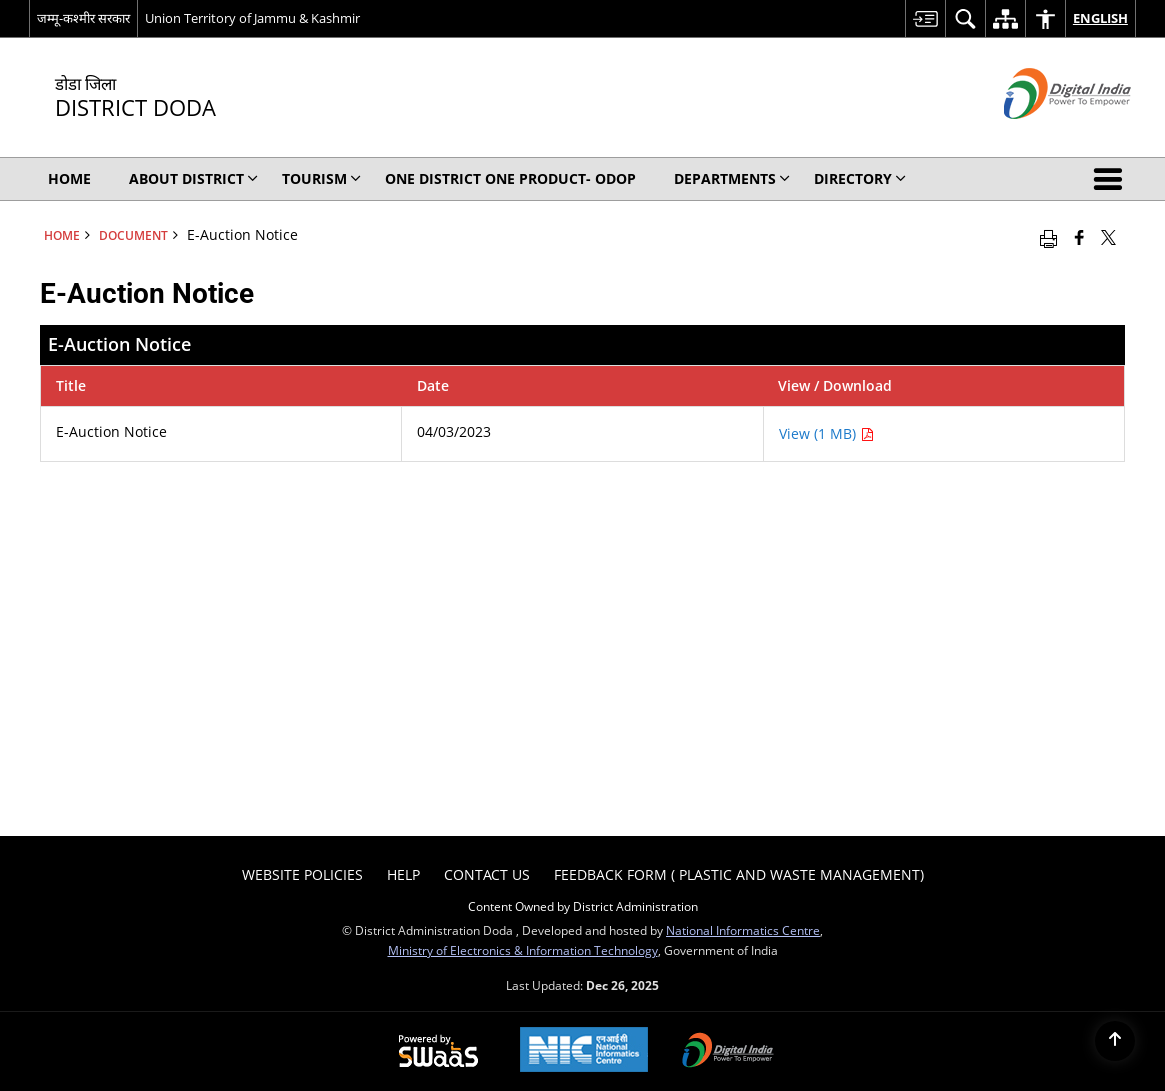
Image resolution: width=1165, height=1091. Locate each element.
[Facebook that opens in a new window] (1079, 237)
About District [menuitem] (193, 178)
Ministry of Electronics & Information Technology (523, 950)
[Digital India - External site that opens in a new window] (1042, 135)
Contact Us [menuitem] (487, 874)
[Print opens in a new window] (1048, 237)
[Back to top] (1115, 1041)
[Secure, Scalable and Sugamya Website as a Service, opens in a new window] (438, 1052)
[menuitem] (925, 18)
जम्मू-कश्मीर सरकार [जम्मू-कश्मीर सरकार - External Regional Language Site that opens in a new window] (83, 18)
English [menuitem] (1100, 18)
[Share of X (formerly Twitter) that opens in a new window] (1108, 237)
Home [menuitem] (69, 178)
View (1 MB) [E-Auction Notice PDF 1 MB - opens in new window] (826, 433)
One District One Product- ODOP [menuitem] (510, 178)
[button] (1112, 179)
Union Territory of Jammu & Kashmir (252, 18)
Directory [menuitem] (860, 178)
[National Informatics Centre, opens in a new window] (584, 1051)
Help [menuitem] (403, 874)
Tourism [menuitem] (321, 178)
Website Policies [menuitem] (302, 874)
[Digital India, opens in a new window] (728, 1052)
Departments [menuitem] (732, 178)
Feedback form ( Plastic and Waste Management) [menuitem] (739, 874)
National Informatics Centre (743, 930)
